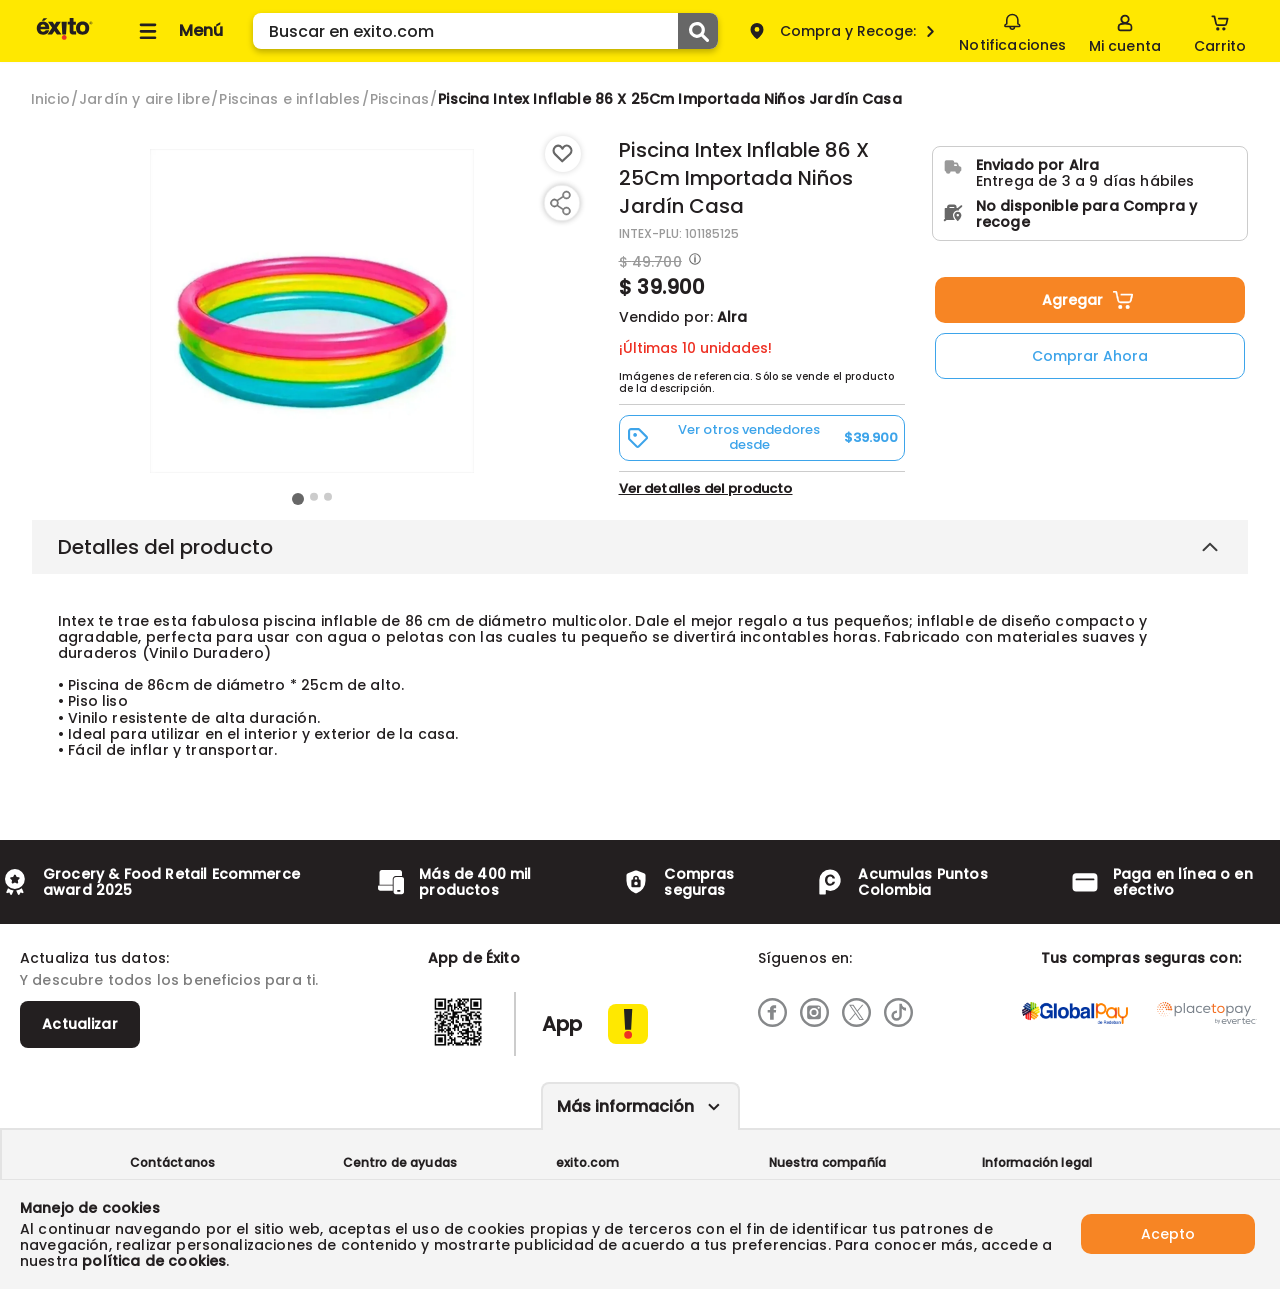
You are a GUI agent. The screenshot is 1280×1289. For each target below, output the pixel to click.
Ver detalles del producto (706, 488)
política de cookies (154, 1261)
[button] (762, 437)
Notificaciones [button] (1012, 30)
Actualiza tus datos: (94, 958)
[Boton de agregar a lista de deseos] (563, 154)
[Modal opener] (692, 261)
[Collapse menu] (178, 31)
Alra (732, 317)
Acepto (1168, 1234)
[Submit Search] (698, 31)
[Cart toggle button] (1220, 31)
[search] (485, 31)
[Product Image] (312, 311)
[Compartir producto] (560, 203)
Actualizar (80, 1024)
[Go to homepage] (50, 99)
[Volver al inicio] (64, 38)
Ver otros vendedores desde (762, 437)
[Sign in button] (1125, 31)
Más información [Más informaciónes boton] (625, 1106)
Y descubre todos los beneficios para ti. (169, 980)
